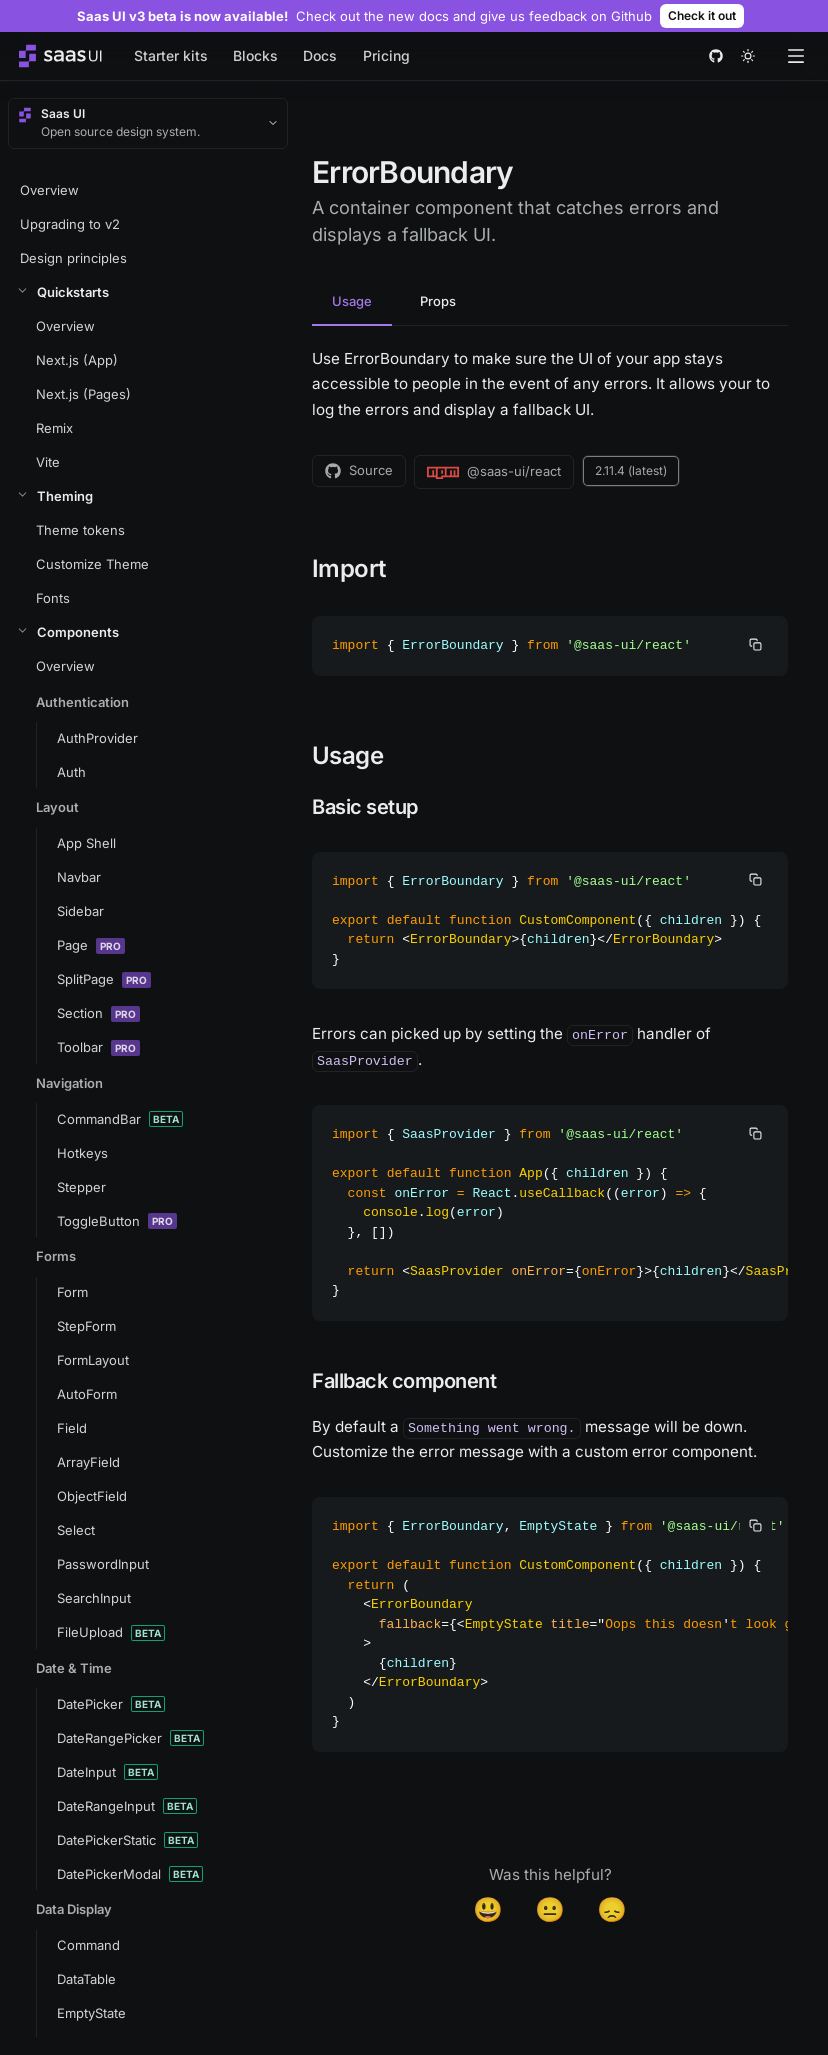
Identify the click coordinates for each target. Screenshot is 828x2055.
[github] (716, 56)
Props (438, 301)
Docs (320, 55)
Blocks (255, 55)
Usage (352, 301)
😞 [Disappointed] (612, 1909)
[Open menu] (796, 56)
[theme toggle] (748, 56)
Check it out (702, 15)
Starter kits (171, 55)
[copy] (756, 644)
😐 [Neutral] (550, 1909)
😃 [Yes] (488, 1909)
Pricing (386, 55)
